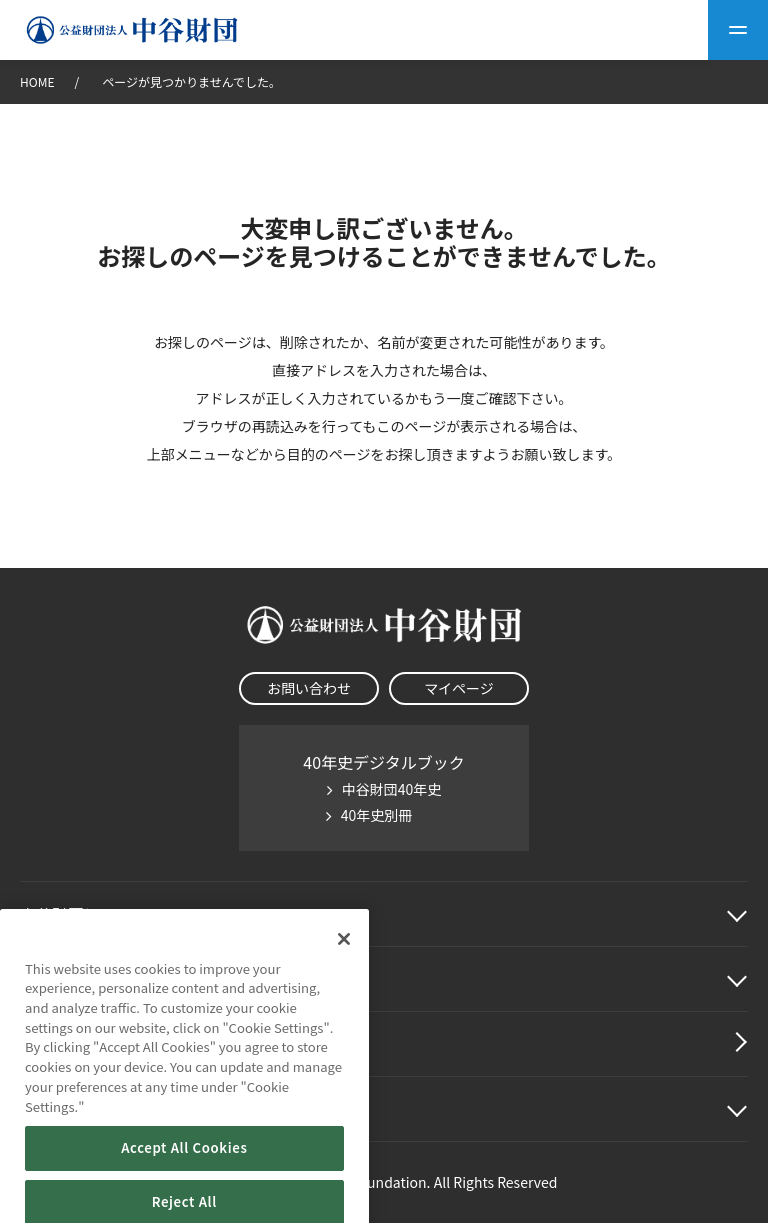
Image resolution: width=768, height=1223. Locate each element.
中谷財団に (84, 914)
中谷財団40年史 (392, 789)
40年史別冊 (377, 815)
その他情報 (60, 1109)
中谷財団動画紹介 (84, 1044)
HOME (37, 81)
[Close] (344, 960)
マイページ (459, 688)
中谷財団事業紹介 (84, 979)
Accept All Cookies (184, 1169)
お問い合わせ (309, 688)
